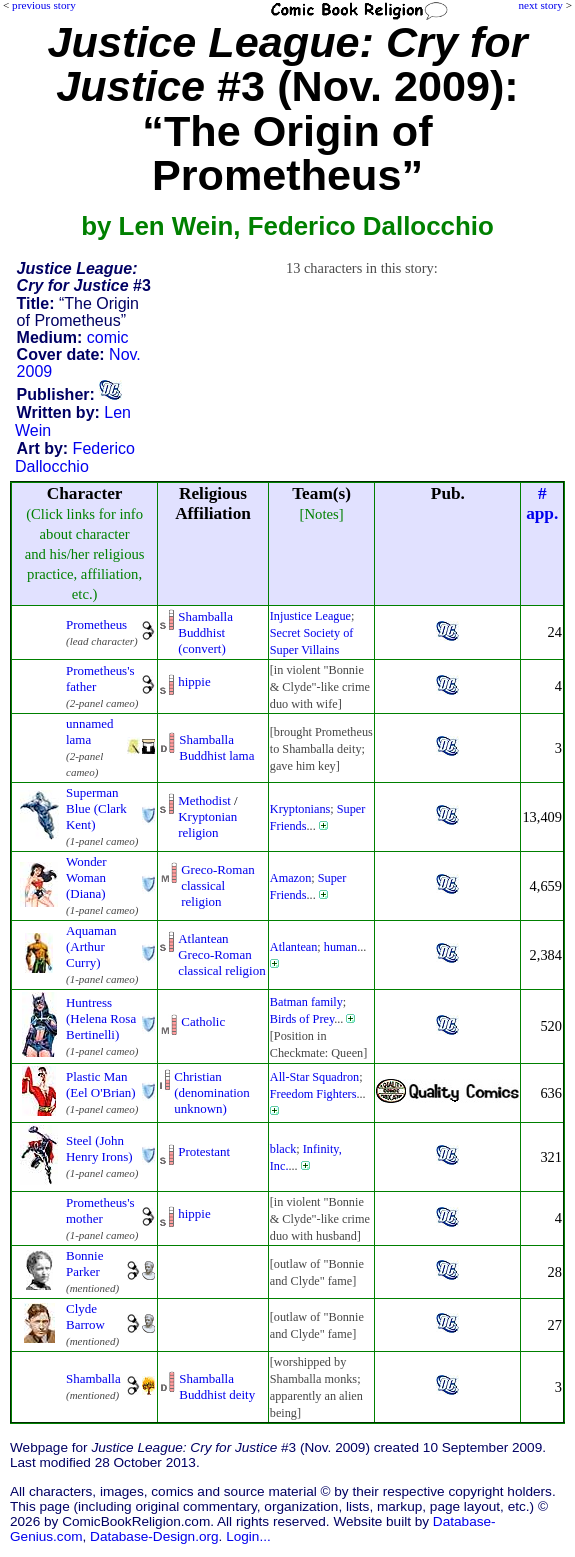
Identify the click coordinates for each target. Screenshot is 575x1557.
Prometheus (96, 624)
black (283, 1149)
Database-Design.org (154, 1536)
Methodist (204, 800)
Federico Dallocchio (75, 457)
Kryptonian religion (207, 824)
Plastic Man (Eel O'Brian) (101, 1084)
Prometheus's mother (100, 1210)
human (340, 947)
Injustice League (310, 616)
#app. (542, 503)
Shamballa (93, 1378)
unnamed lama (89, 731)
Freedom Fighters (313, 1094)
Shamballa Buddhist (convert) (205, 632)
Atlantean (294, 947)
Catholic (203, 1021)
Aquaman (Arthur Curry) (91, 946)
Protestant (204, 1151)
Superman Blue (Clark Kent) (96, 808)
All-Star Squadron (314, 1077)
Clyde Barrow (85, 1316)
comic (108, 337)
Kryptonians (300, 809)
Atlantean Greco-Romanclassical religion (221, 954)
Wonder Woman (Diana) (86, 877)
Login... (248, 1536)
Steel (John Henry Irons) (99, 1148)
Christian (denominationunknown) (212, 1092)
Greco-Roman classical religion (217, 885)
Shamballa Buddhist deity (217, 1386)
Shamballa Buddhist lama (216, 747)
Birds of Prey (302, 1019)
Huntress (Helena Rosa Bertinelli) (101, 1018)
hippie (194, 681)
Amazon (290, 878)
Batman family (306, 1002)
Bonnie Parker (84, 1263)
